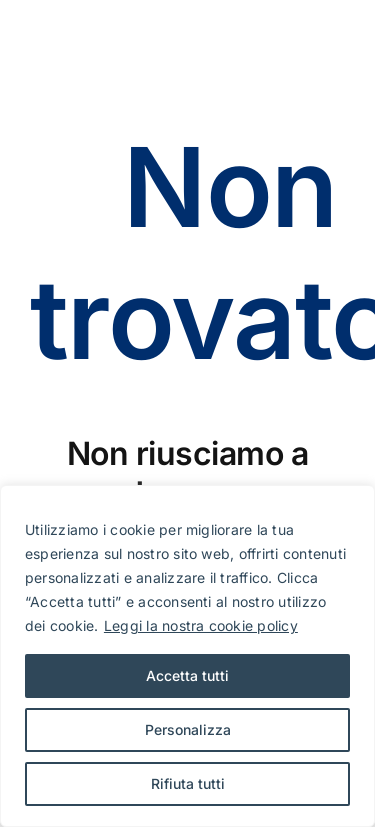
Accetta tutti (187, 675)
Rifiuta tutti (188, 783)
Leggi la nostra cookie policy (201, 625)
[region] (187, 656)
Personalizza (188, 729)
